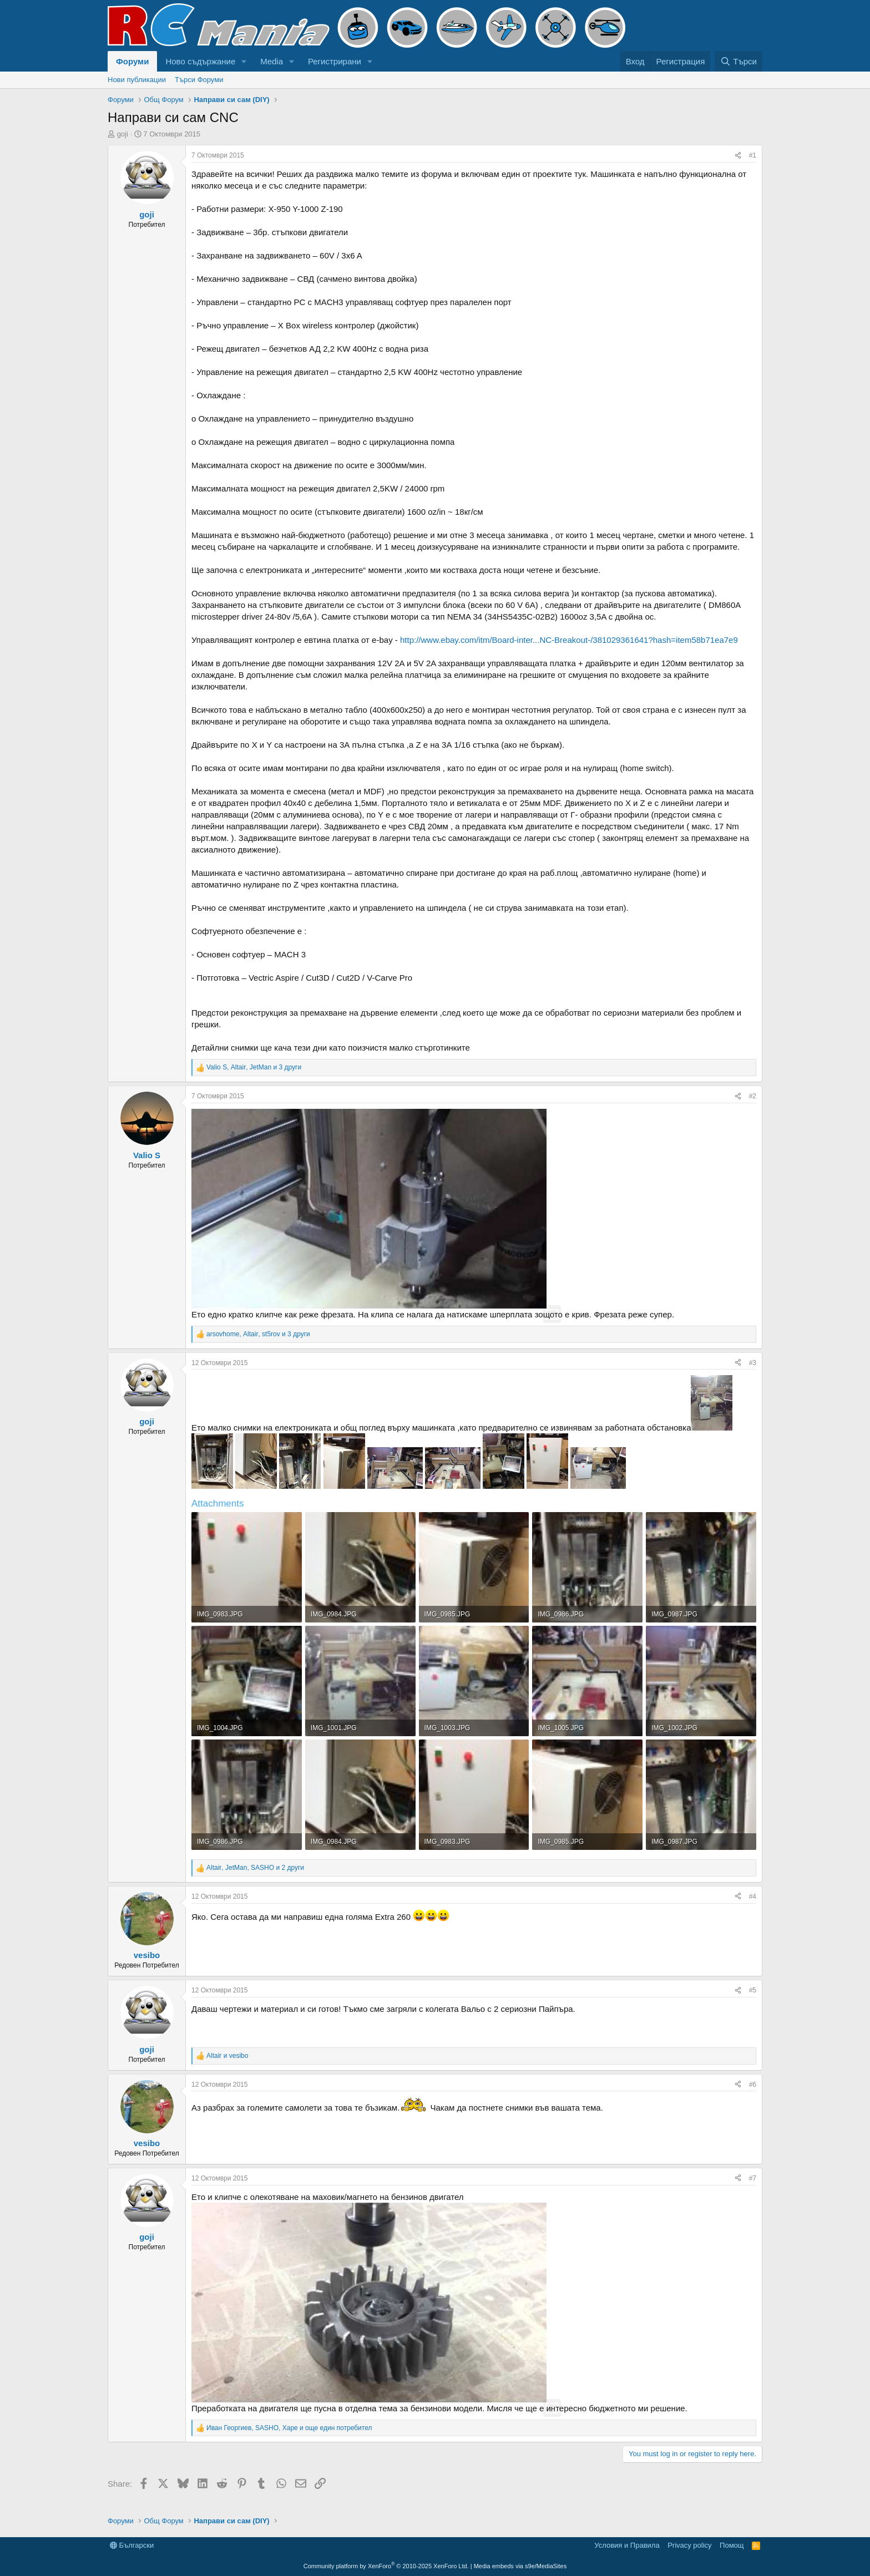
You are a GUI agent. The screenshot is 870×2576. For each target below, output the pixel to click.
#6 (752, 2084)
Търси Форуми (199, 79)
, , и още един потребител (289, 2428)
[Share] (738, 155)
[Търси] (738, 61)
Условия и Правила (626, 2545)
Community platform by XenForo (386, 2566)
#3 (752, 1363)
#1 (752, 155)
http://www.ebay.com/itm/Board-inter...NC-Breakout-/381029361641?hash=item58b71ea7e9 (569, 640)
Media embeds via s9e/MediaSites (520, 2566)
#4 (752, 1896)
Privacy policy (689, 2545)
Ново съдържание (200, 61)
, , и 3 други (253, 1067)
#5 (752, 1990)
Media (271, 61)
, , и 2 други (255, 1868)
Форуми (132, 61)
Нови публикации (137, 79)
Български (132, 2545)
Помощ (731, 2545)
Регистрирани (334, 61)
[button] (244, 61)
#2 (752, 1096)
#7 (752, 2178)
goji (122, 134)
